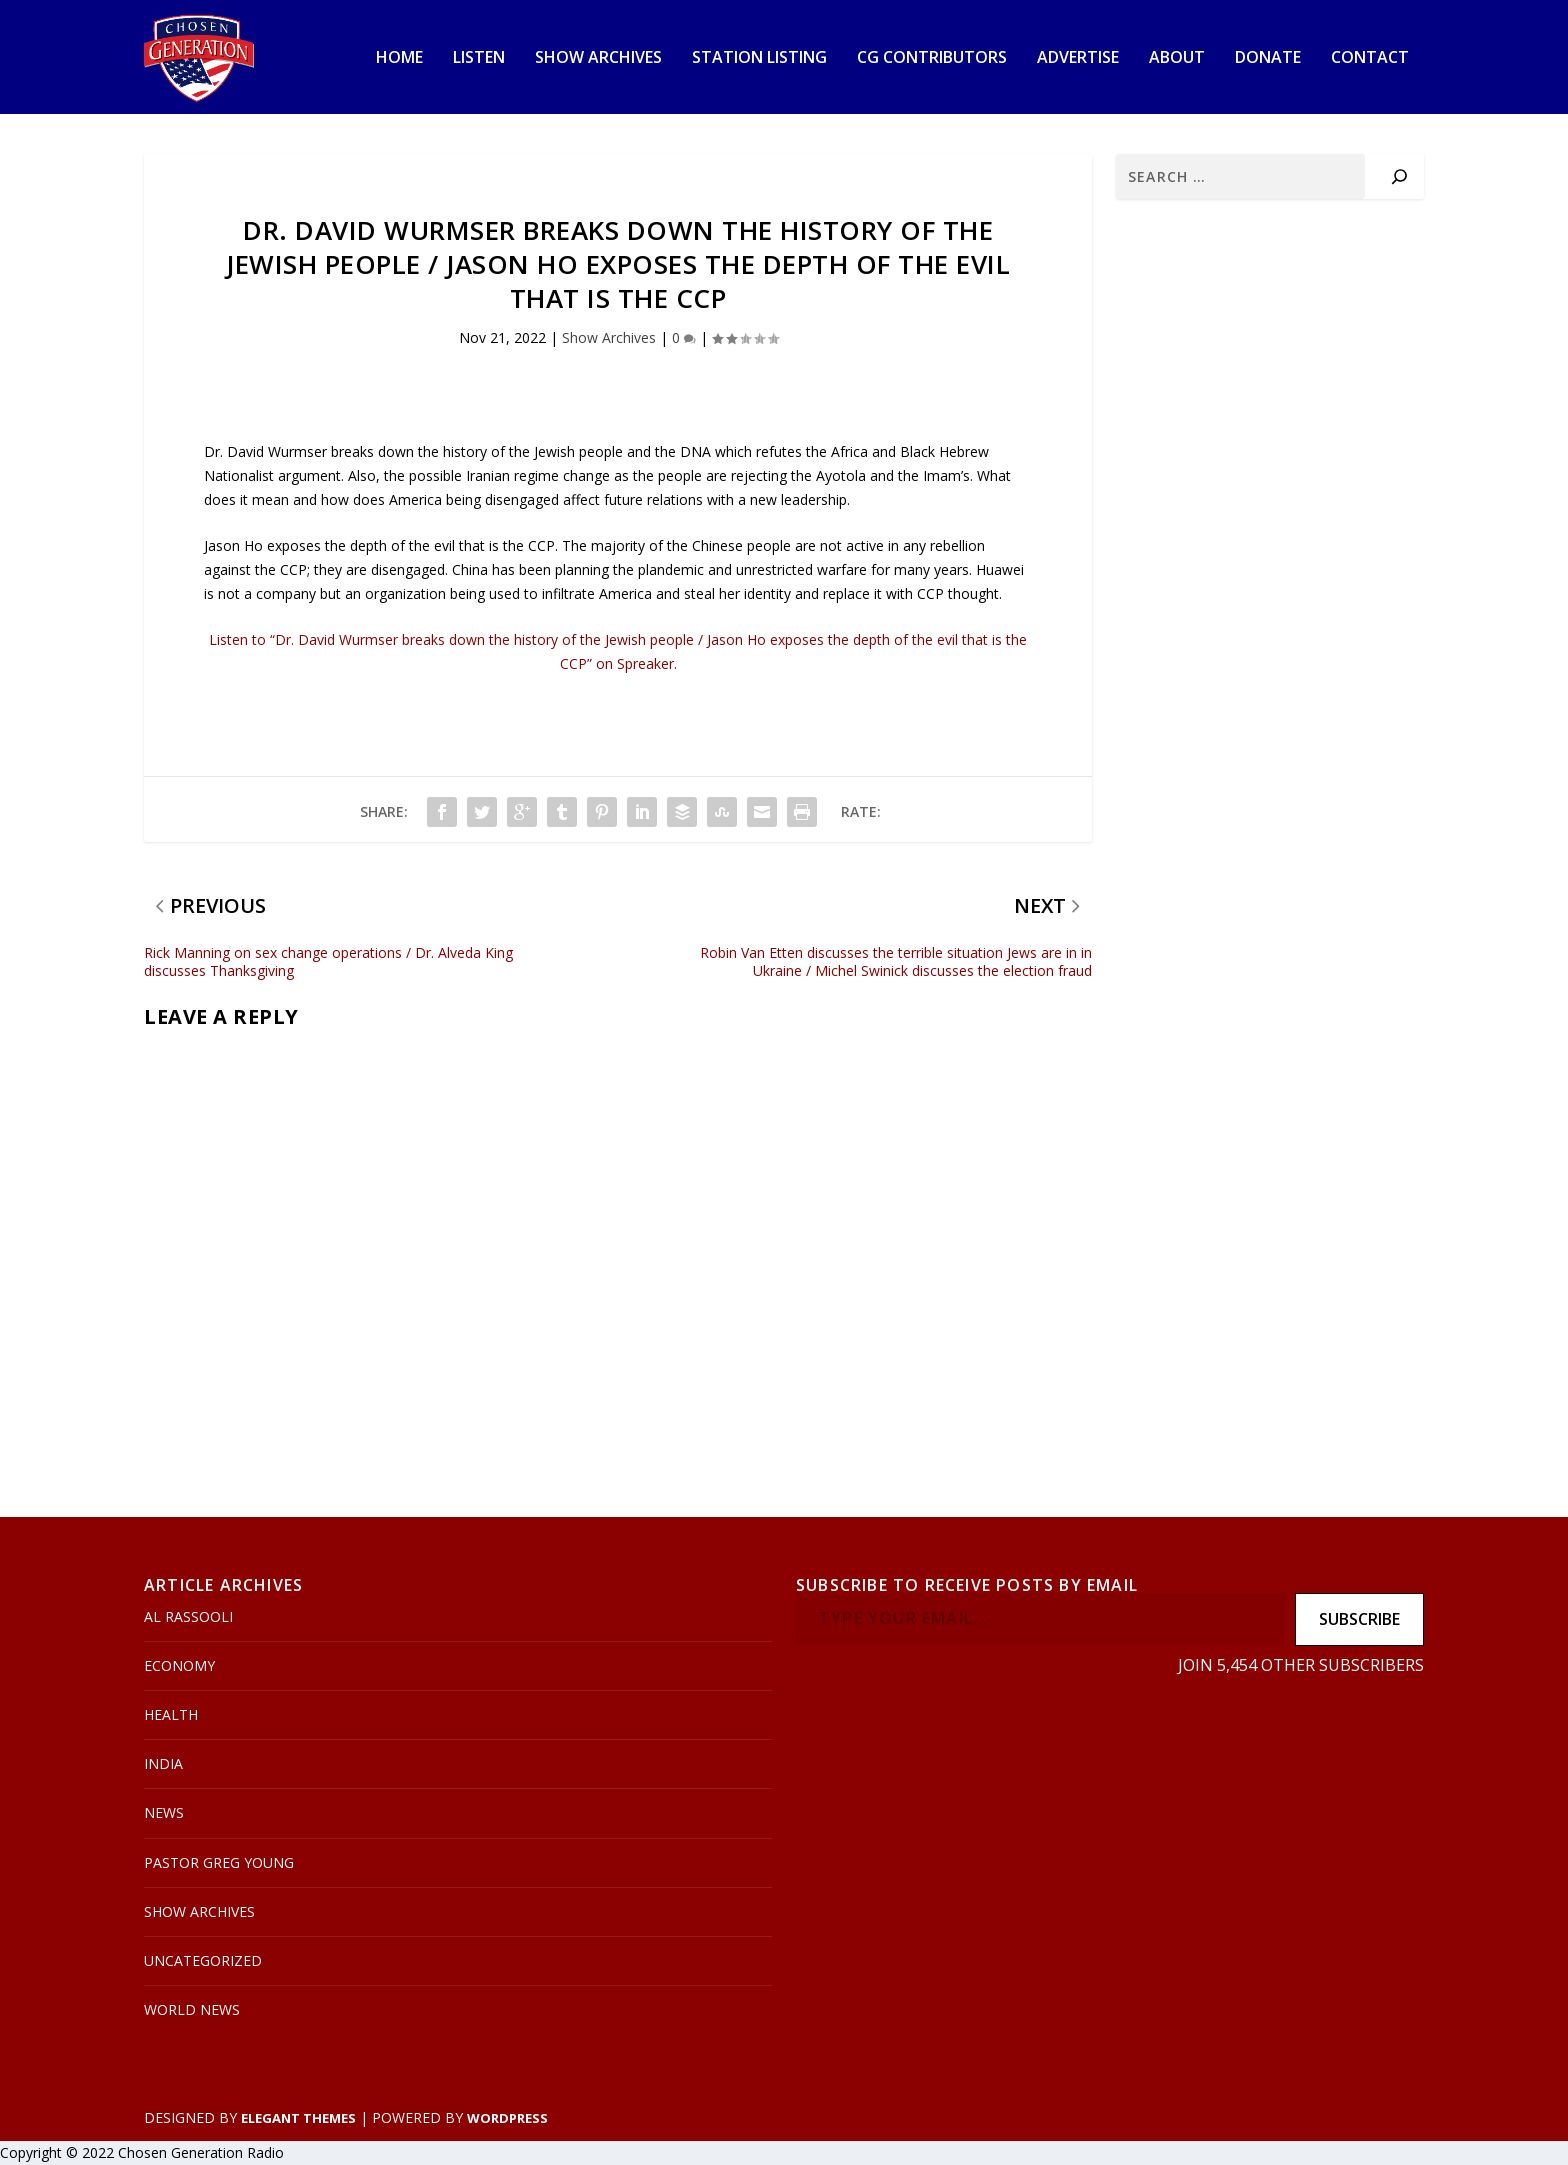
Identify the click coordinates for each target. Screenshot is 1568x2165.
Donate (1268, 59)
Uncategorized (203, 1961)
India (163, 1764)
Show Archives (598, 59)
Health (171, 1715)
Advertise (1078, 59)
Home (399, 59)
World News (192, 2010)
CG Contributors (932, 59)
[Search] (1399, 177)
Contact (1370, 59)
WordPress (507, 2118)
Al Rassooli (188, 1617)
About (1177, 59)
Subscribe (1359, 1620)
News (164, 1813)
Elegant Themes (298, 2118)
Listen (479, 59)
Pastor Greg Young (219, 1862)
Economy (179, 1666)
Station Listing (759, 59)
